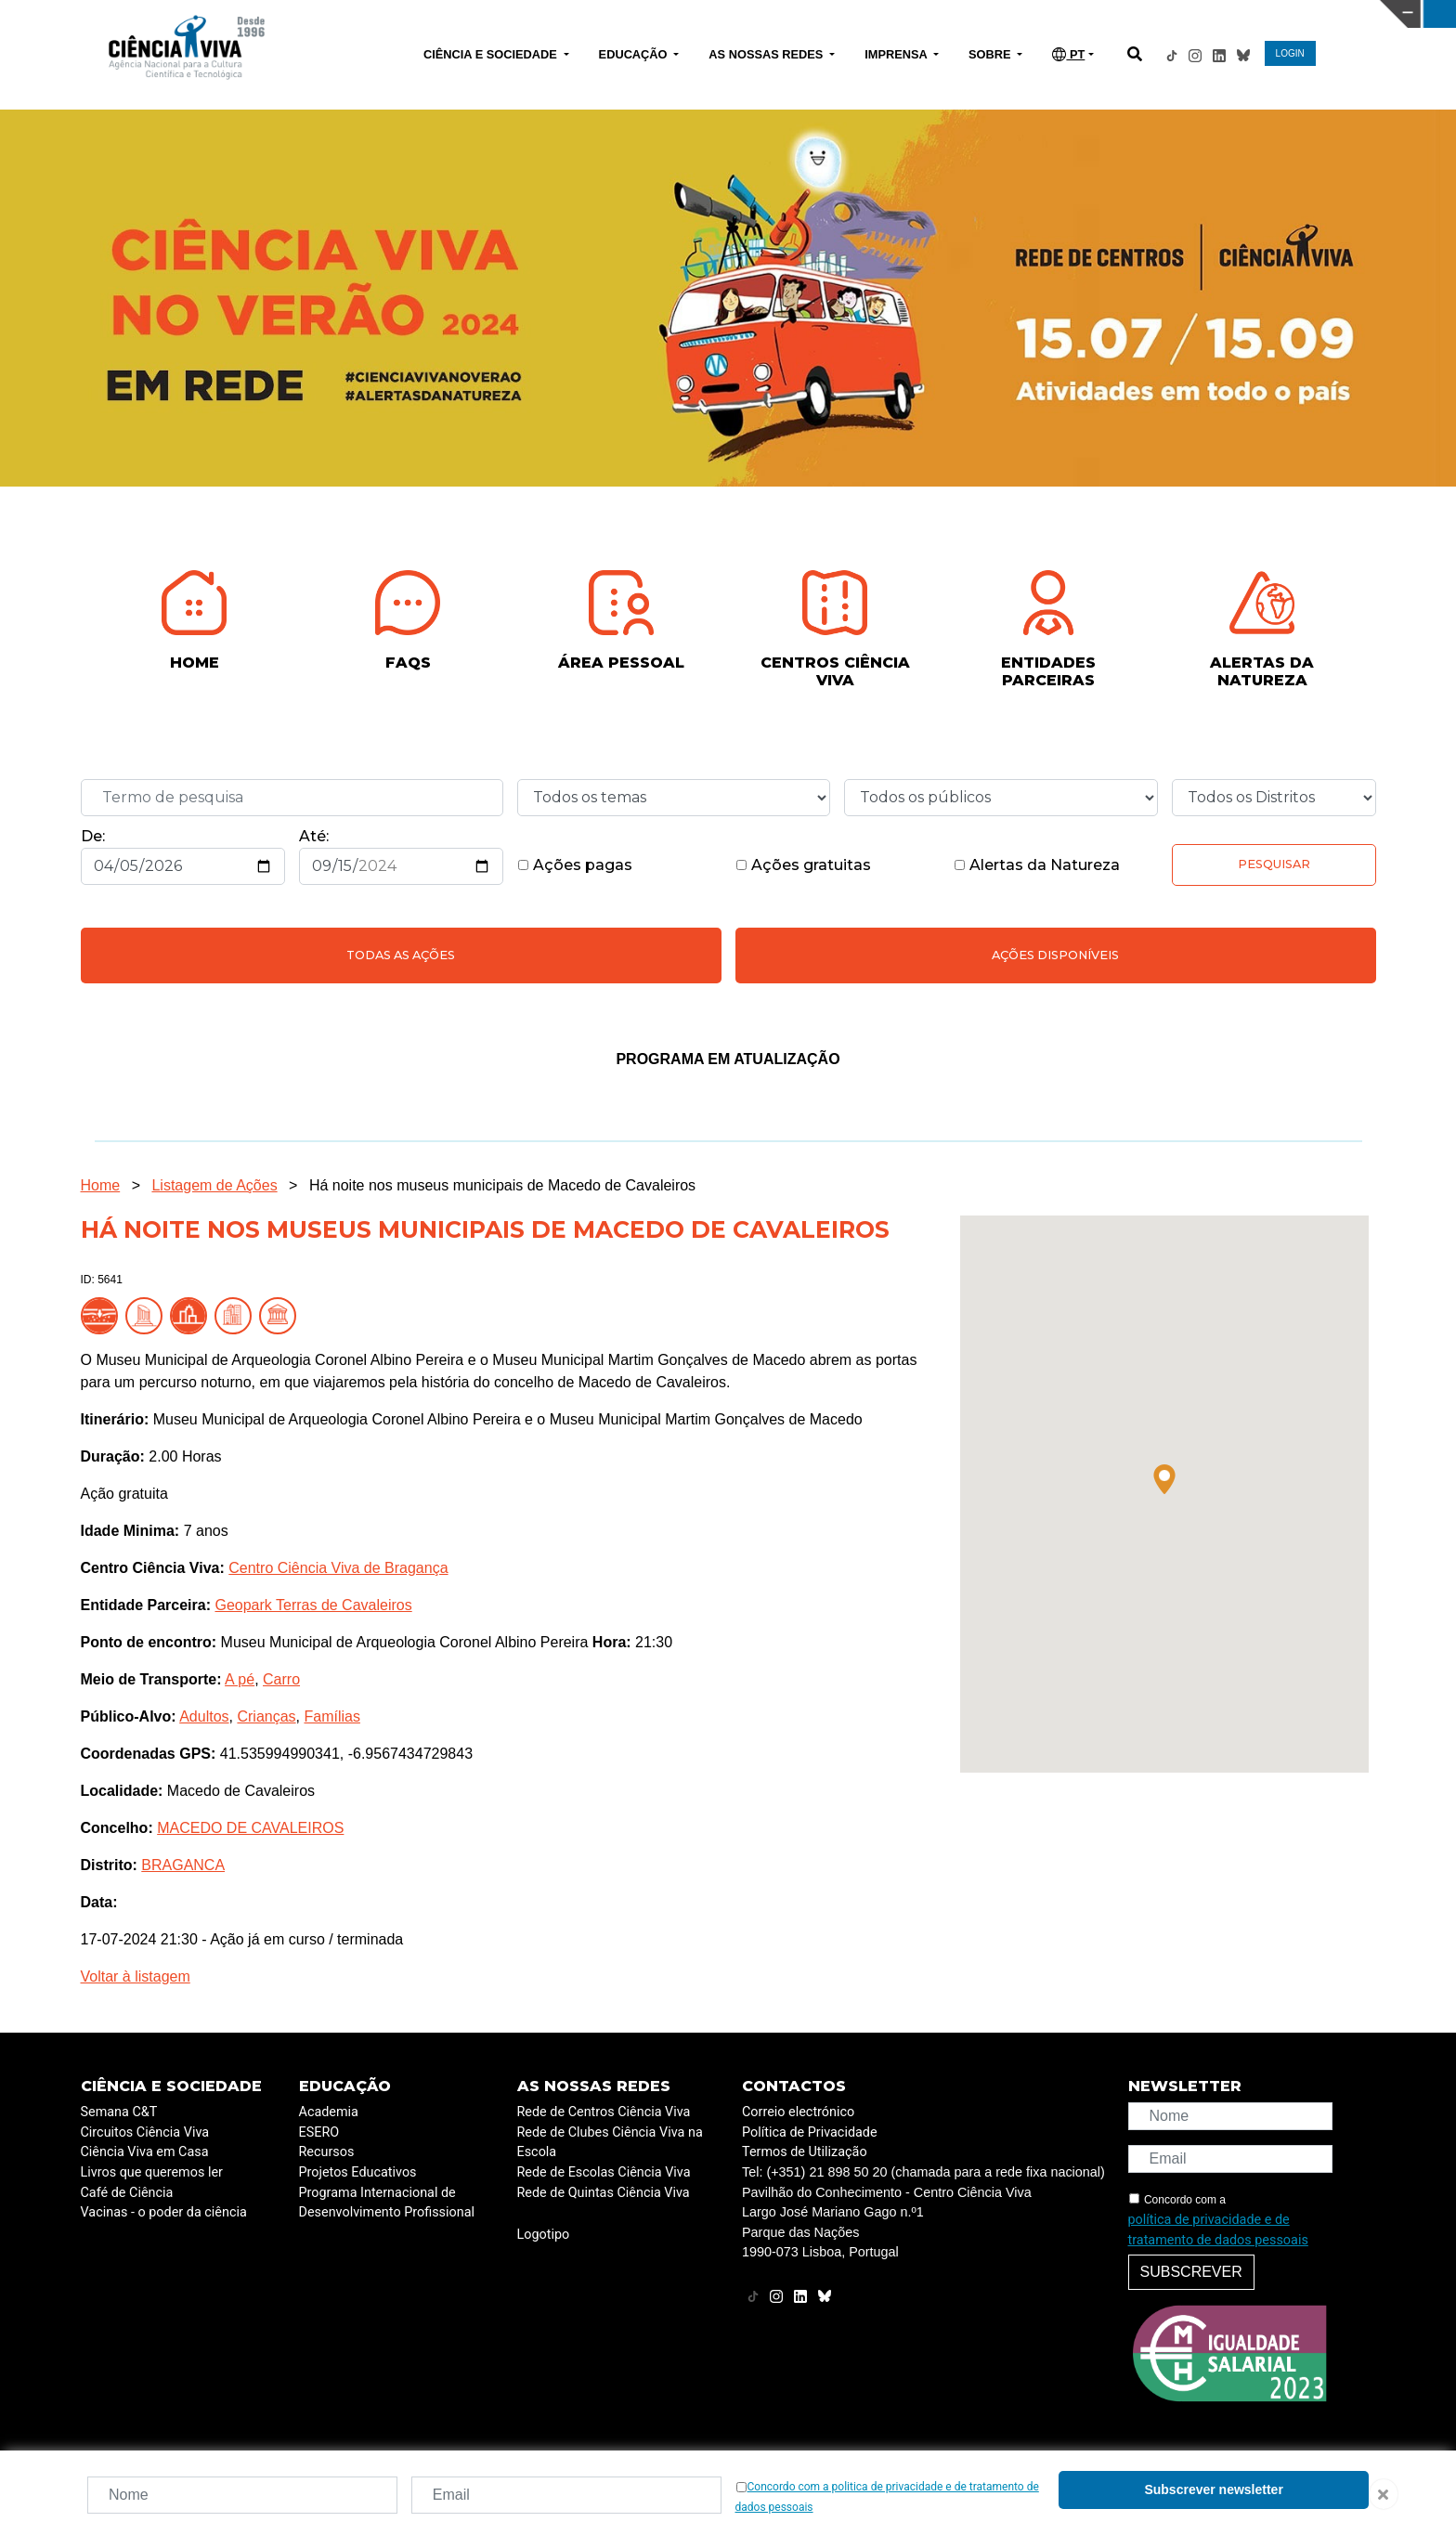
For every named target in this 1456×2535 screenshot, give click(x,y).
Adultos (203, 1716)
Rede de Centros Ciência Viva (604, 2112)
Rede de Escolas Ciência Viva (604, 2172)
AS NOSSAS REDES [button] (767, 54)
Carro (281, 1679)
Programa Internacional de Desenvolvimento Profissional (387, 2203)
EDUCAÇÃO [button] (635, 54)
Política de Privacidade (810, 2132)
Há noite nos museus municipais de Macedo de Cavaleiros (502, 1185)
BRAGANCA (183, 1865)
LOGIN (1290, 53)
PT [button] (1068, 54)
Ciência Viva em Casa (145, 2152)
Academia (328, 2112)
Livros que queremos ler (152, 2172)
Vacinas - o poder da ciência (164, 2212)
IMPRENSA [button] (897, 54)
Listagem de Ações (214, 1185)
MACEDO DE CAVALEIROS (250, 1828)
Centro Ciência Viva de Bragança (338, 1568)
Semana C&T (119, 2112)
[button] (1164, 1479)
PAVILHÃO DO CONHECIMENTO (645, 12)
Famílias (331, 1716)
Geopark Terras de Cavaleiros (312, 1605)
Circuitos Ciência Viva (145, 2132)
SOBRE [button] (991, 54)
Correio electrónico (798, 2112)
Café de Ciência (127, 2193)
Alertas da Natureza (1037, 865)
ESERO (319, 2132)
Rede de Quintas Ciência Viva (603, 2193)
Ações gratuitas (803, 865)
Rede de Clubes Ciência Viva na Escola (610, 2143)
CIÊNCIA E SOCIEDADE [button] (491, 54)
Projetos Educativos (358, 2172)
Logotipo (543, 2234)
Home (101, 1185)
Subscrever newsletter (1213, 2489)
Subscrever (1191, 2272)
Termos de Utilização (804, 2152)
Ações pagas (574, 865)
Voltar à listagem (135, 1976)
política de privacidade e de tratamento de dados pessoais (1218, 2230)
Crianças (266, 1716)
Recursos (327, 2152)
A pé (239, 1679)
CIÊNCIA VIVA (970, 13)
